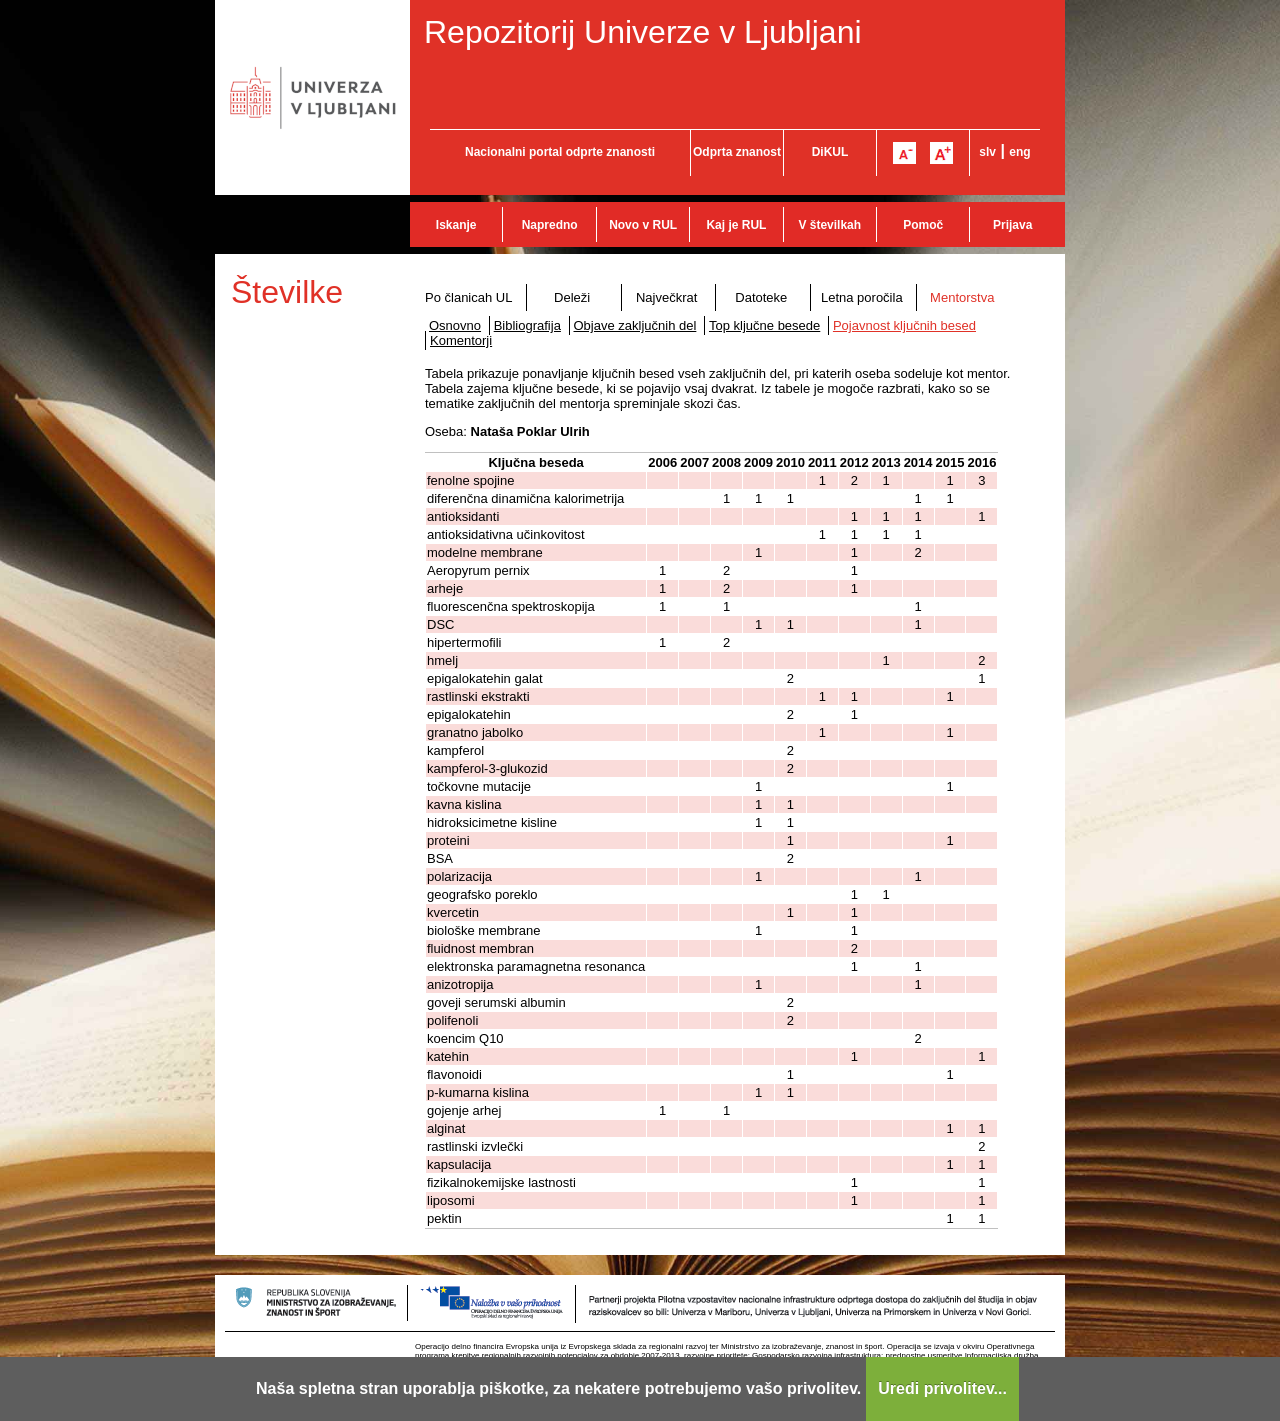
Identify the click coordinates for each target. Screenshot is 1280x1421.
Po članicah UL (468, 297)
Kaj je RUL (736, 225)
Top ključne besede (764, 325)
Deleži (572, 297)
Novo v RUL (643, 225)
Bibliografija (527, 325)
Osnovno (455, 325)
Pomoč (923, 225)
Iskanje (456, 225)
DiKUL (830, 152)
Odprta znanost (737, 152)
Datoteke (761, 297)
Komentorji (461, 340)
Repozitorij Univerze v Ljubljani (643, 32)
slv (987, 152)
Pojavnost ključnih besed (904, 325)
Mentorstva (962, 297)
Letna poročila (862, 297)
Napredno (550, 225)
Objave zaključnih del (635, 325)
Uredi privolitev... (942, 1388)
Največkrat (666, 297)
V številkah (829, 225)
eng (1019, 152)
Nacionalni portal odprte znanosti (560, 152)
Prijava (1012, 225)
